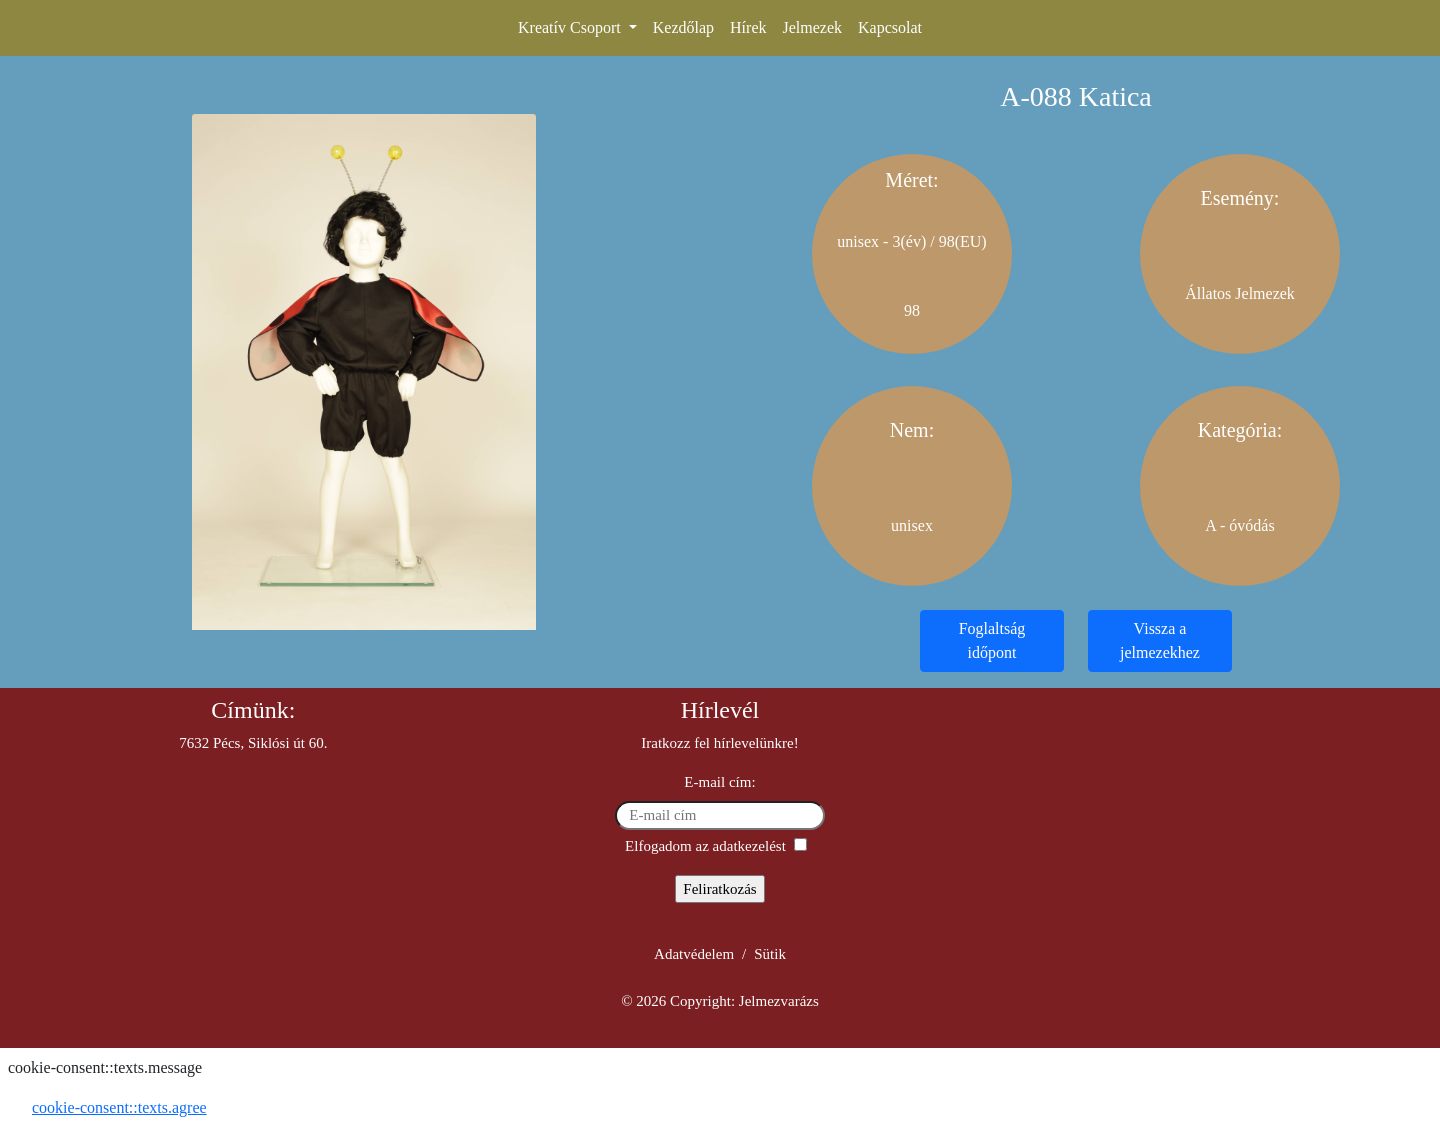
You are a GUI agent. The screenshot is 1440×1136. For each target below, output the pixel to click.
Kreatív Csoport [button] (571, 27)
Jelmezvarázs (779, 1001)
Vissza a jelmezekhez (1160, 640)
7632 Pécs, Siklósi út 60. (253, 743)
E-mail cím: (719, 782)
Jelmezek (812, 27)
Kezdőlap (683, 27)
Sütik (770, 954)
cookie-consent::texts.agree (119, 1107)
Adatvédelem (694, 954)
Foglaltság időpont (992, 640)
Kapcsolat (890, 27)
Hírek (748, 27)
